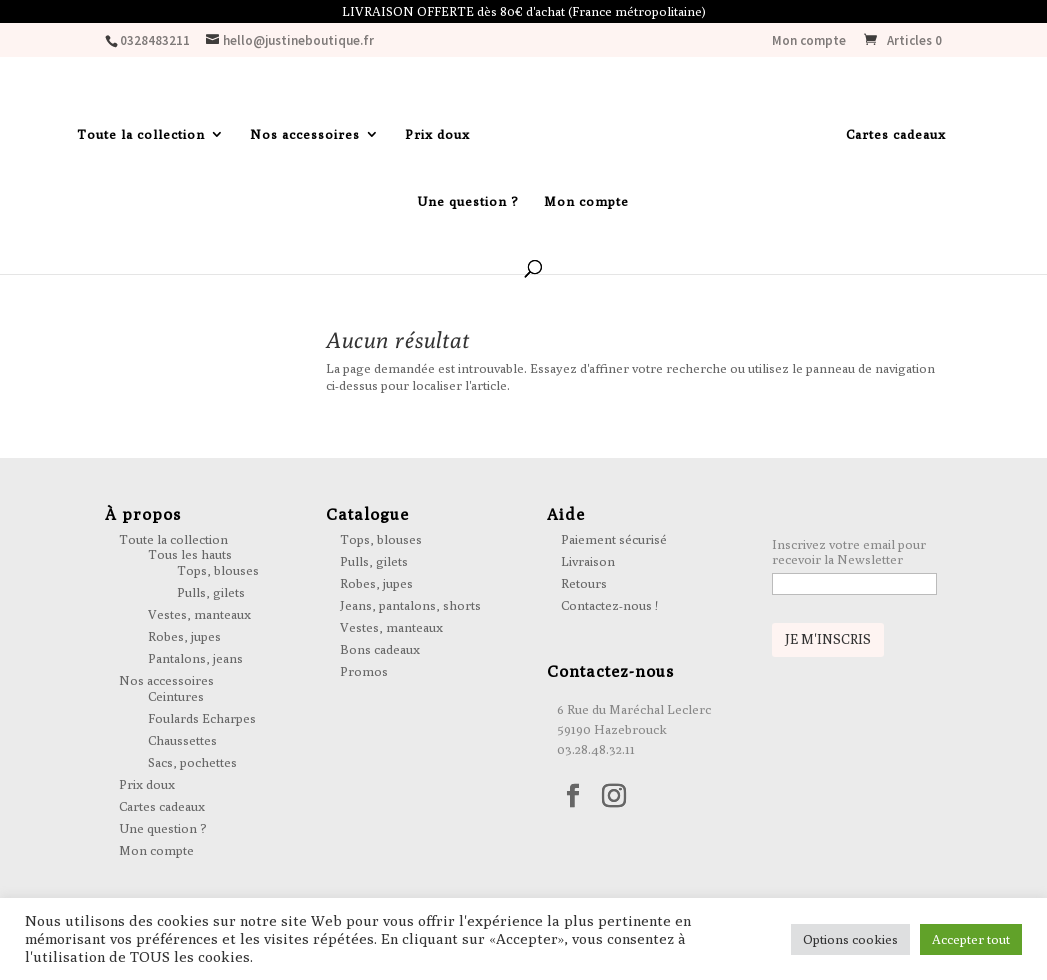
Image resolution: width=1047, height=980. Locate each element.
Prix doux (437, 134)
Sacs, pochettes (192, 762)
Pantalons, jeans (195, 658)
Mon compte (809, 41)
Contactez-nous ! (609, 605)
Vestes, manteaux (199, 614)
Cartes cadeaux (896, 134)
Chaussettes (182, 740)
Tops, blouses (218, 570)
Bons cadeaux (380, 649)
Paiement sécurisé (614, 539)
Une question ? (468, 201)
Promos (364, 671)
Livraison (588, 561)
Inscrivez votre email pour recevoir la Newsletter (849, 552)
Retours (584, 583)
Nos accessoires (305, 134)
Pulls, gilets (211, 592)
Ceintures (176, 696)
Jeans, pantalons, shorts (410, 605)
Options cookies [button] (850, 939)
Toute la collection (141, 134)
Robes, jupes (184, 636)
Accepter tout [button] (971, 939)
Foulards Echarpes (202, 718)
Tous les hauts (190, 554)
